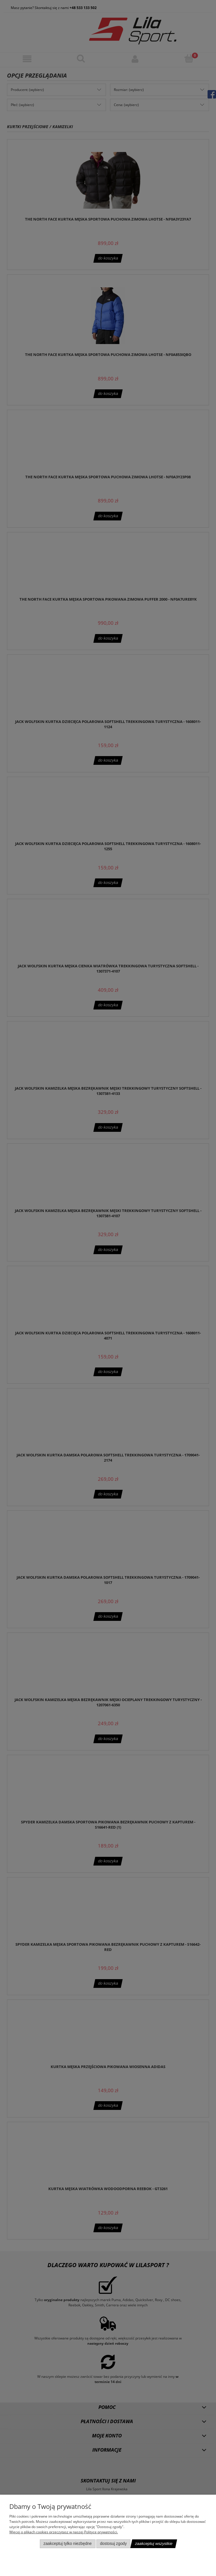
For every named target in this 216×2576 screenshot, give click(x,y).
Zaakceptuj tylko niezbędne (67, 2543)
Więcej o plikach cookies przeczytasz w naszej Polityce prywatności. (63, 2532)
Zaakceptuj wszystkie (153, 2543)
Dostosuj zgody (113, 2543)
